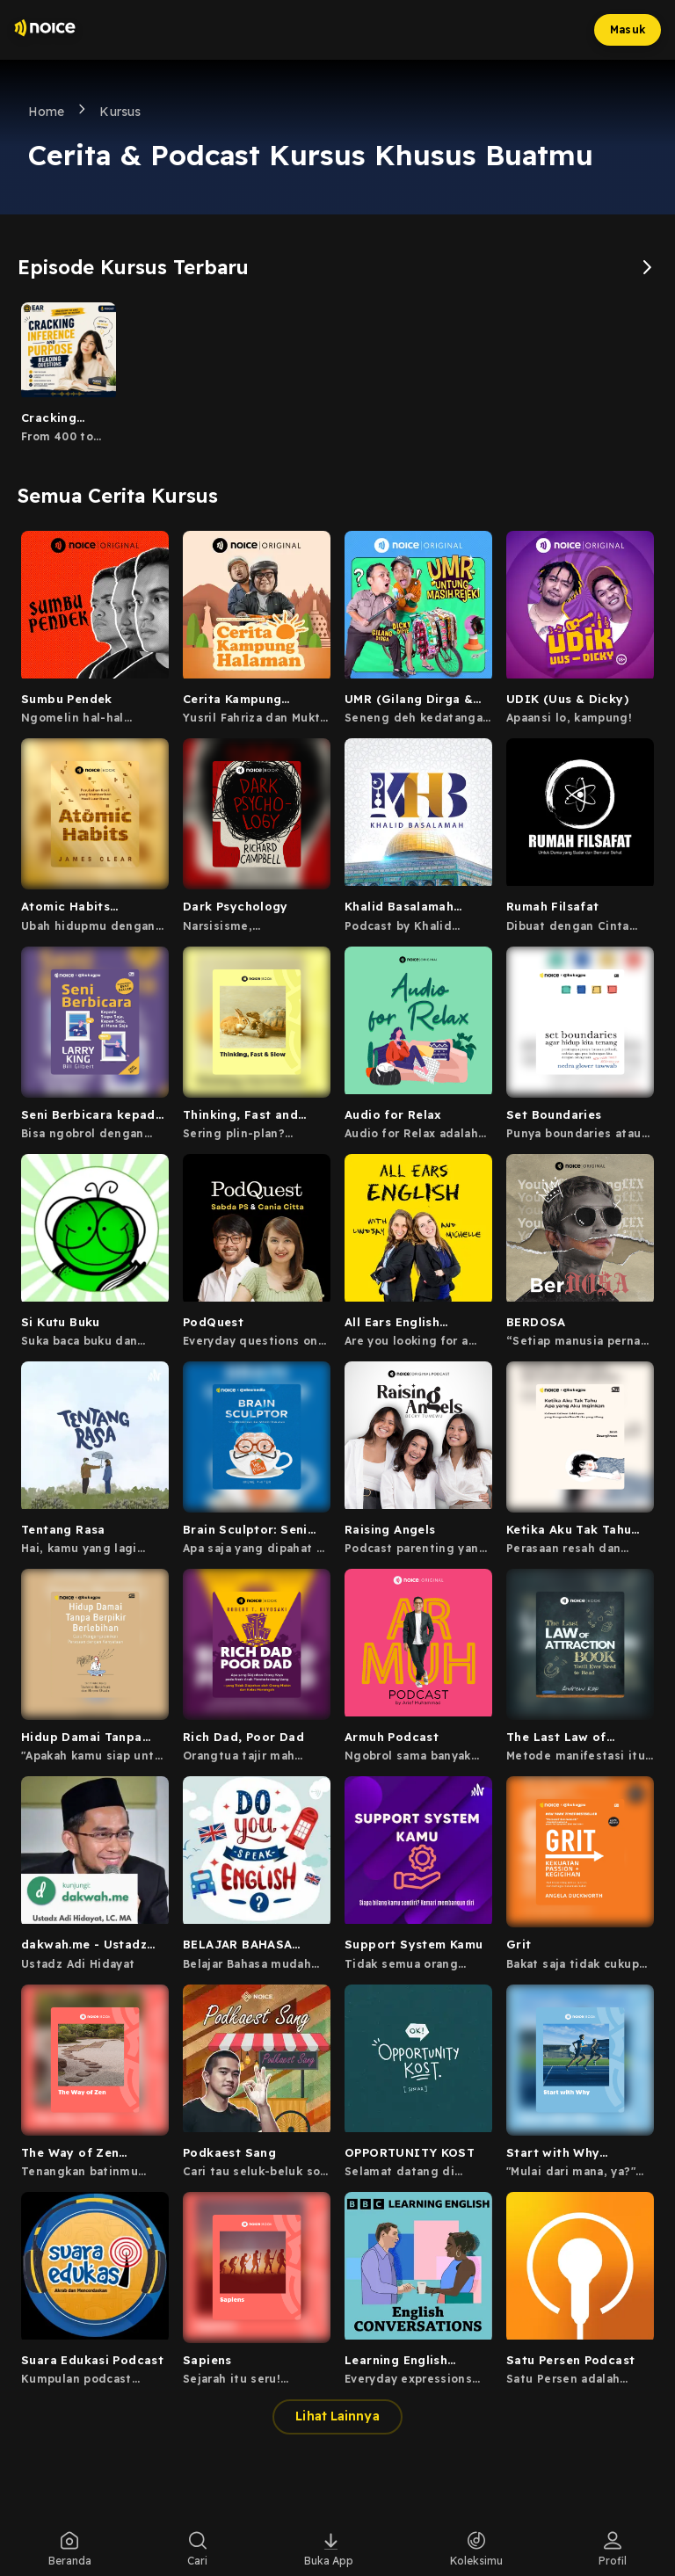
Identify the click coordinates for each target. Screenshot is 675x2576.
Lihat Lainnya (337, 2416)
